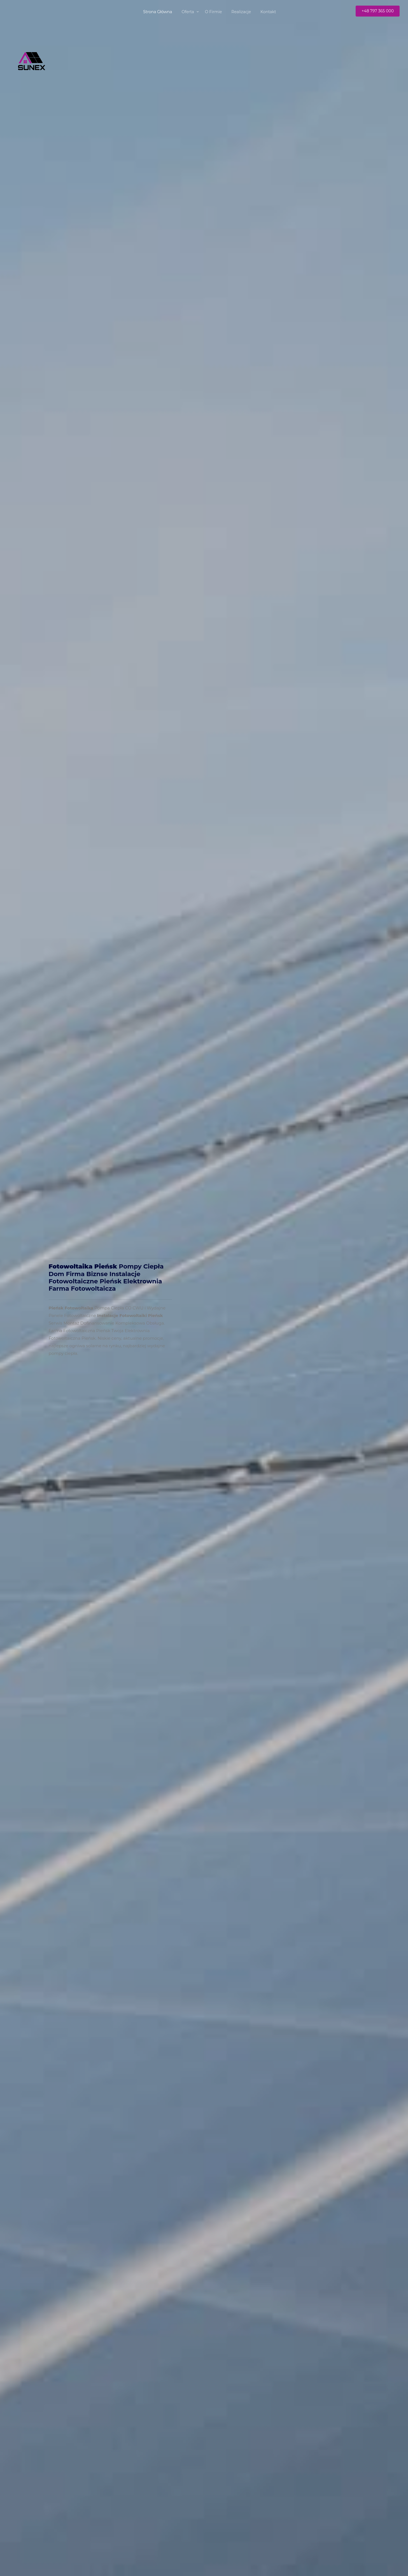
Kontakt (268, 11)
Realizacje (241, 11)
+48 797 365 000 (378, 10)
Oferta (188, 11)
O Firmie (213, 11)
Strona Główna (157, 11)
